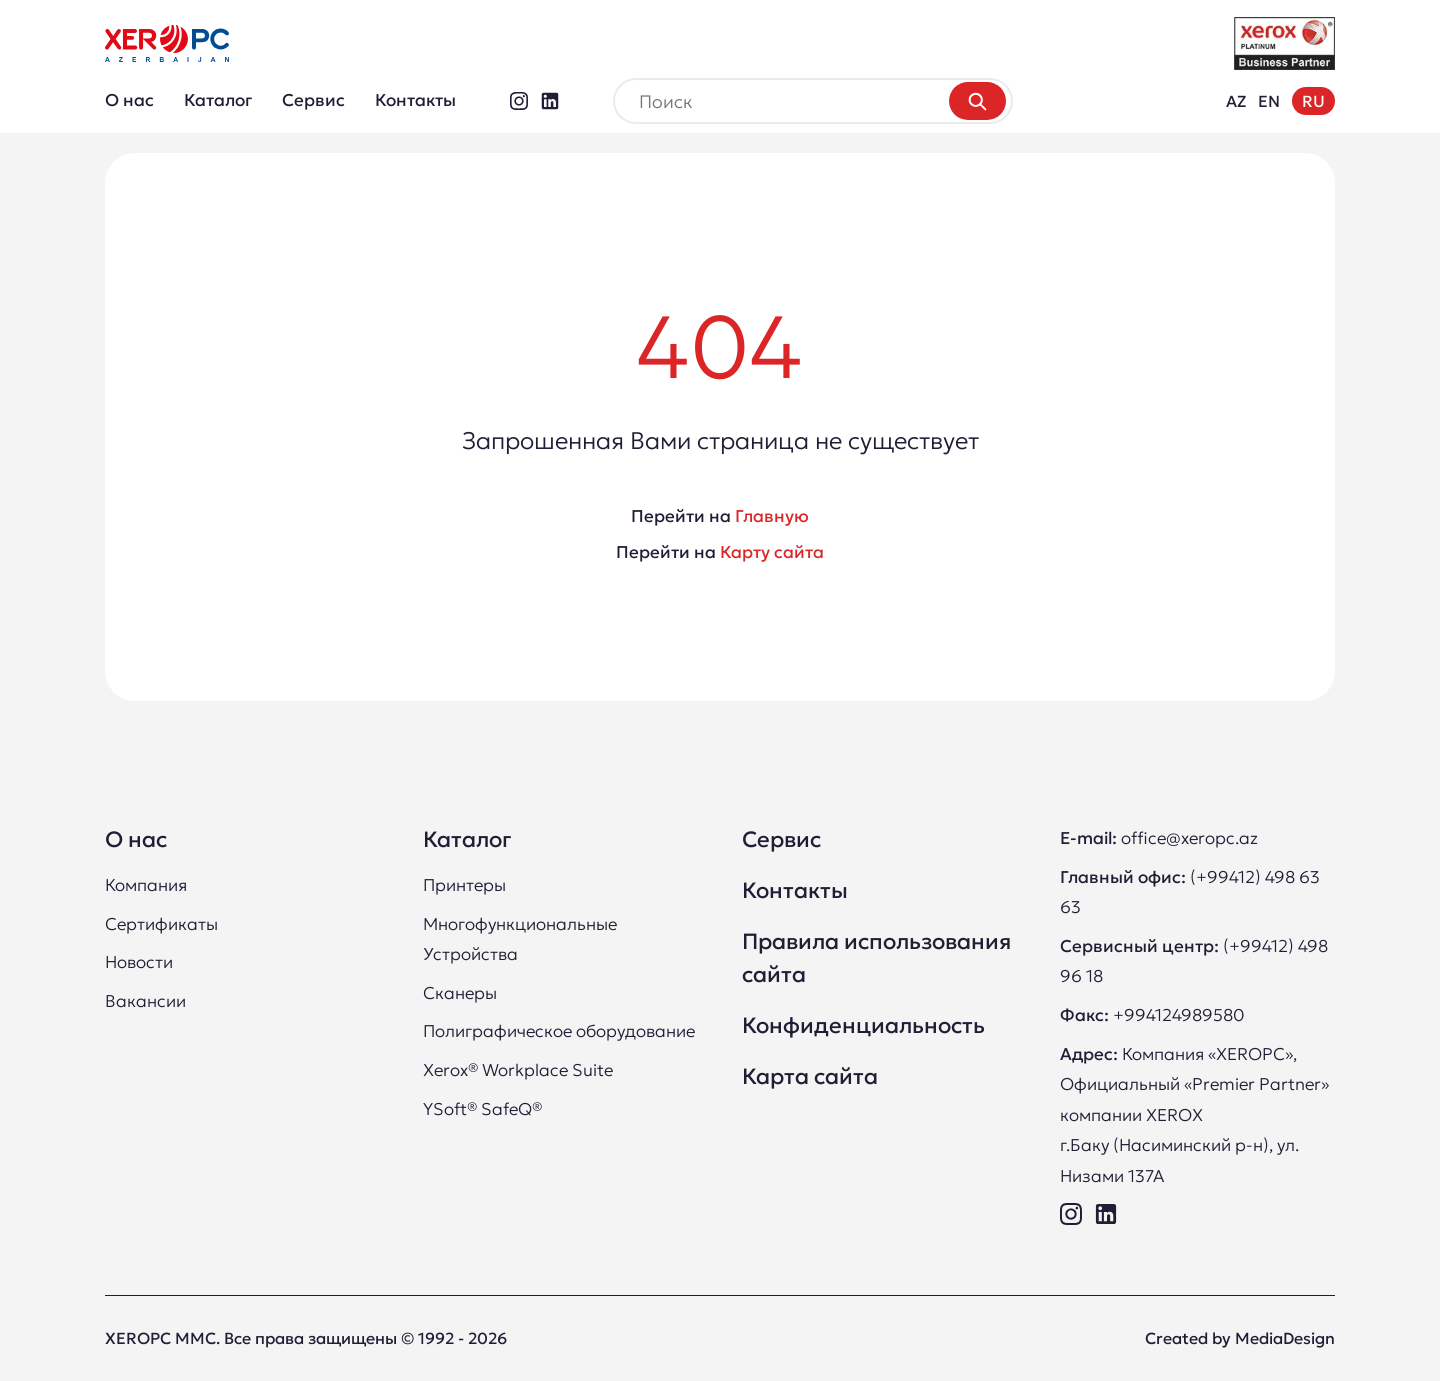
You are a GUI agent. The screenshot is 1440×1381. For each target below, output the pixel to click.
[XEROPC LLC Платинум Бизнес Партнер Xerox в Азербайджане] (1284, 43)
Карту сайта (772, 552)
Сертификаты (161, 924)
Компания (146, 885)
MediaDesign (1285, 1338)
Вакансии (145, 1001)
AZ (1236, 101)
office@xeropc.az (1189, 838)
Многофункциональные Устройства (520, 939)
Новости (139, 962)
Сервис (313, 100)
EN (1269, 101)
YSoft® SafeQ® (482, 1109)
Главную (772, 516)
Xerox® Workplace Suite (518, 1070)
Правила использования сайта (876, 958)
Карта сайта (810, 1076)
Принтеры (464, 885)
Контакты (415, 100)
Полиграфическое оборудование (559, 1031)
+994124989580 (1178, 1015)
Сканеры (460, 993)
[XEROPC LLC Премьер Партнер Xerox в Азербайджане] (167, 43)
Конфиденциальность (863, 1025)
